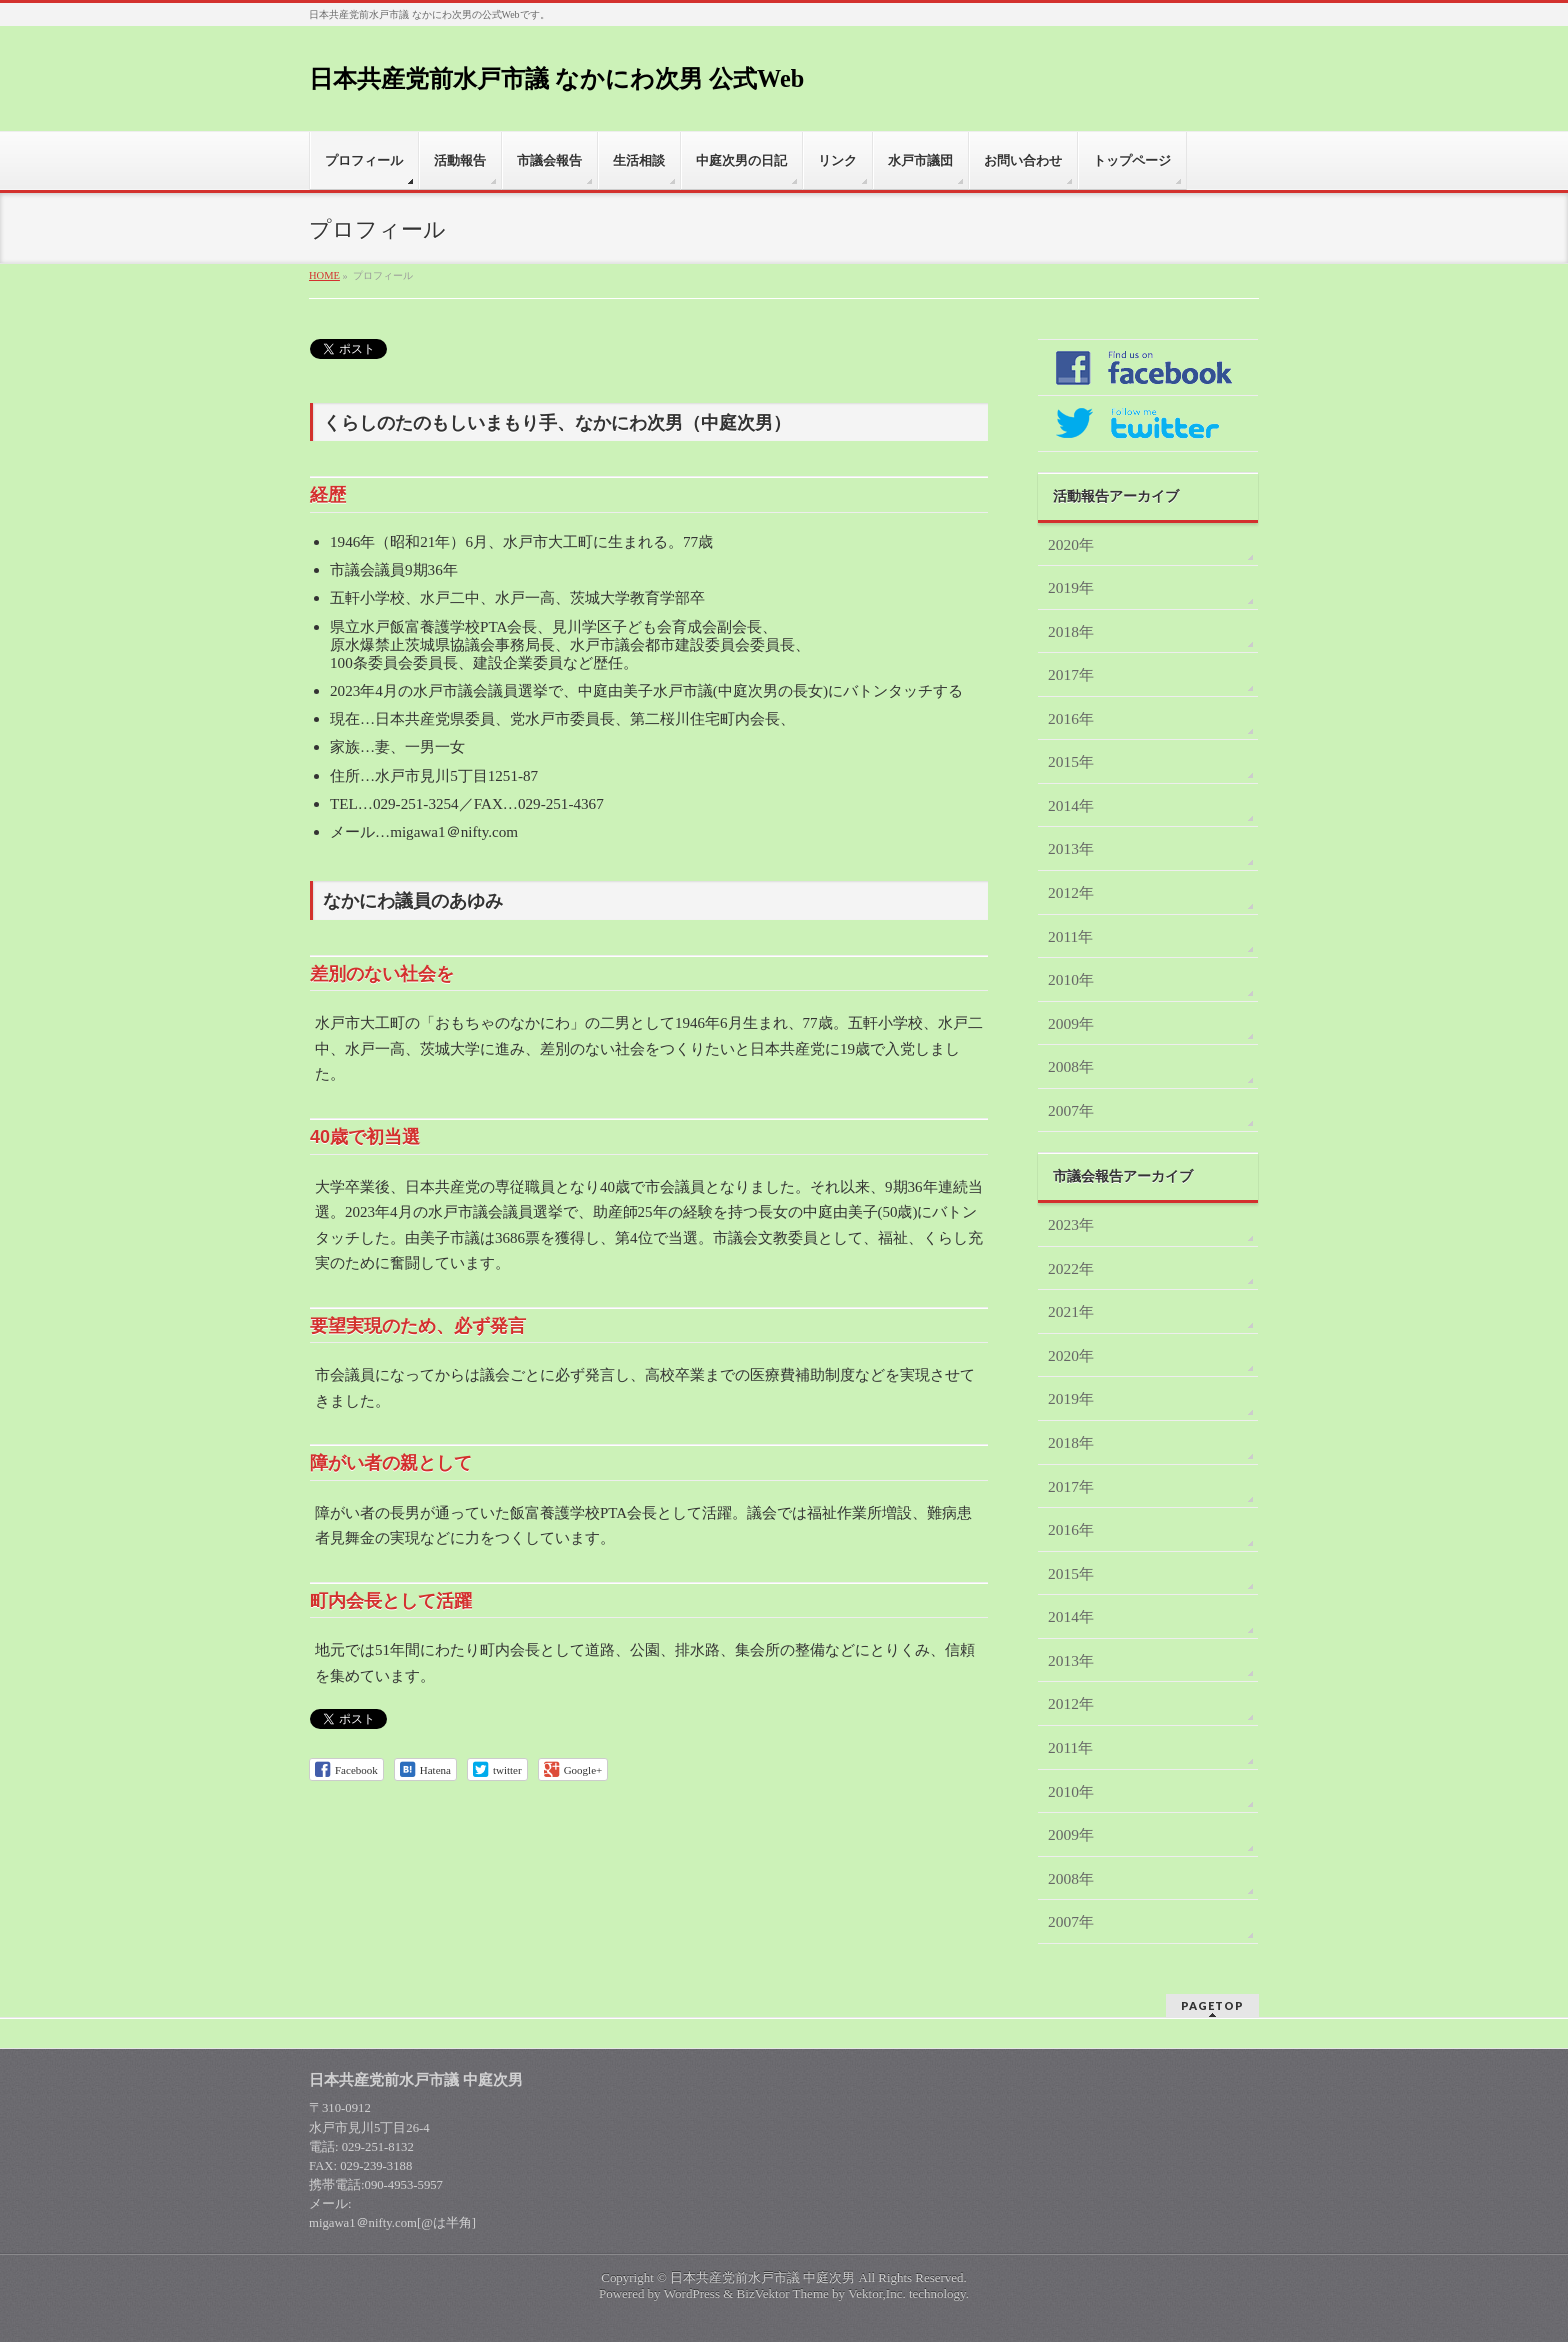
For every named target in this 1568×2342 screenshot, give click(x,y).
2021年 (1071, 1311)
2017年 (1071, 674)
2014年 (1071, 805)
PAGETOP (1212, 2005)
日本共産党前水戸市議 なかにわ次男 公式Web (556, 78)
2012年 (1071, 892)
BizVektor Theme (783, 2293)
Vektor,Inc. (877, 2293)
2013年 (1071, 848)
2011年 (1070, 936)
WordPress (692, 2293)
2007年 (1071, 1110)
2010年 (1071, 979)
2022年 (1071, 1268)
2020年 (1071, 544)
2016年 (1071, 718)
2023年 (1071, 1224)
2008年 (1071, 1066)
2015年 (1071, 761)
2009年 (1071, 1023)
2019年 (1071, 587)
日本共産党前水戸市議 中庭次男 (762, 2277)
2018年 (1071, 631)
